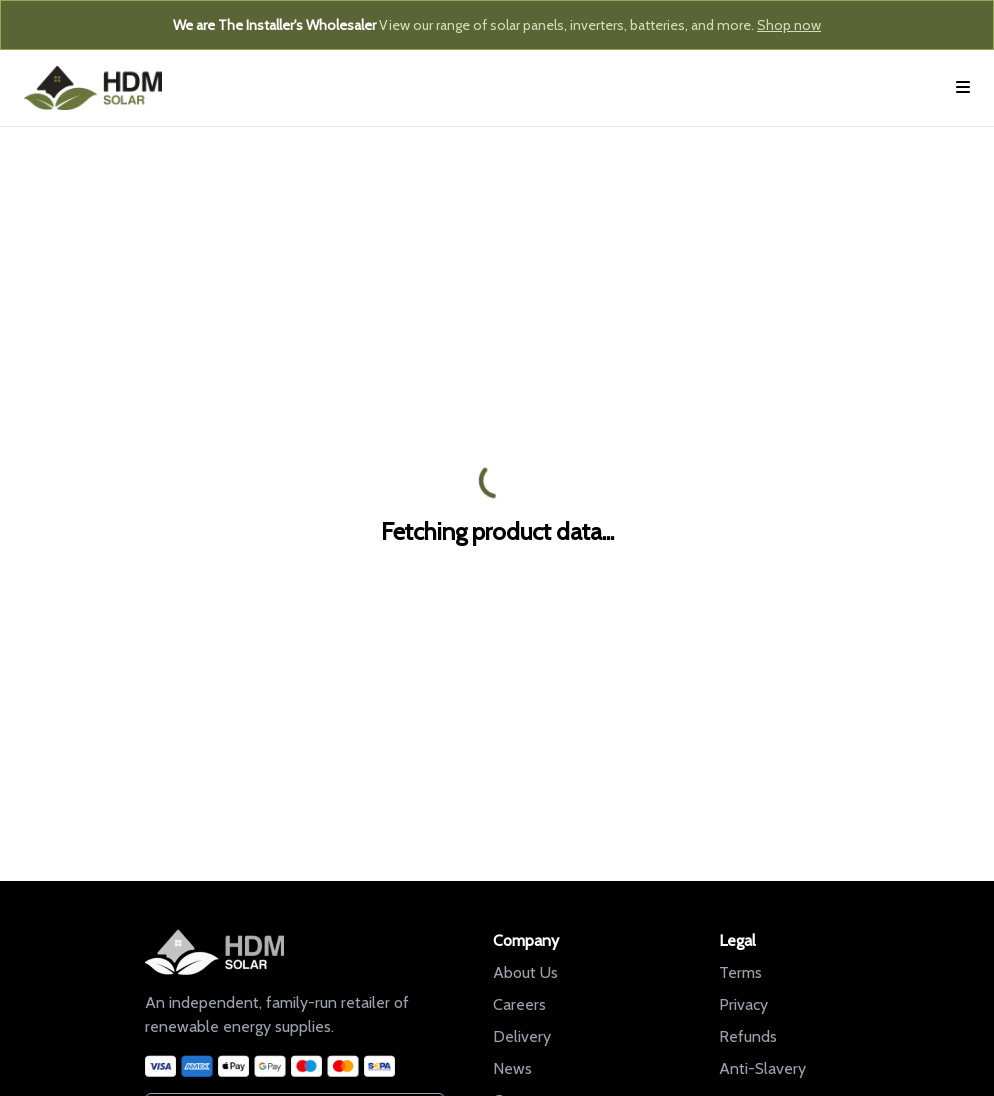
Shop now (789, 25)
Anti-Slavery (762, 1068)
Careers (519, 1004)
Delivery (522, 1036)
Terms (740, 972)
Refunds (748, 1036)
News (512, 1068)
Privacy (743, 1004)
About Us (525, 972)
